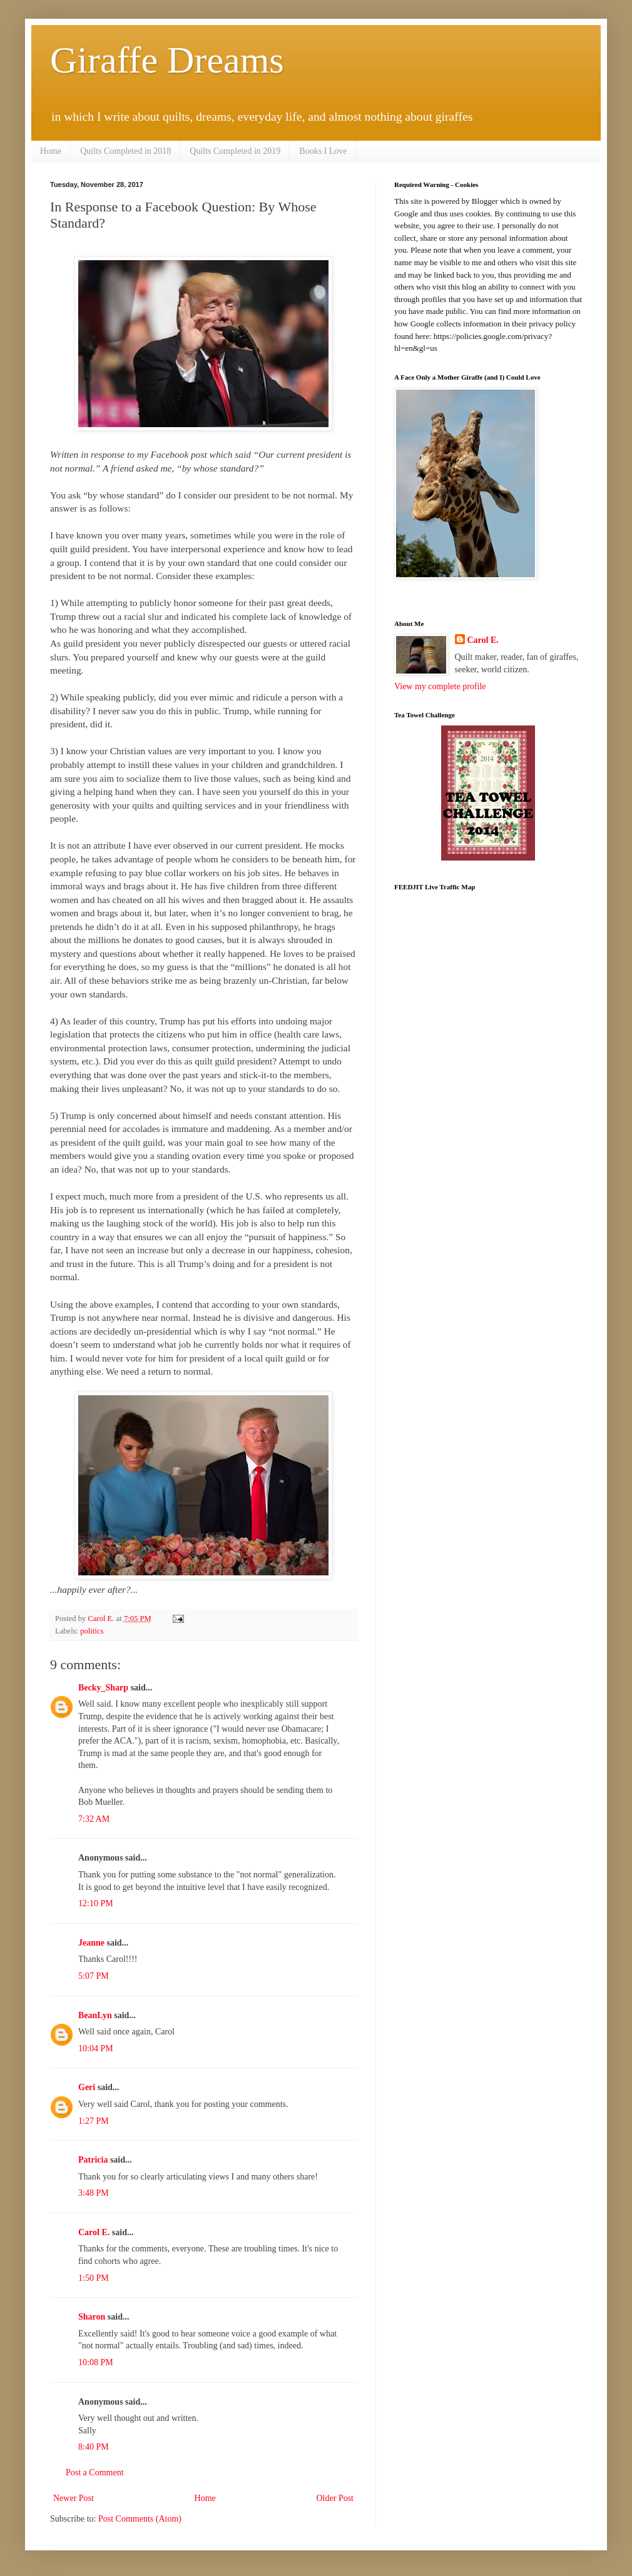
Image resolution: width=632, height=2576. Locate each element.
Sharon (91, 2316)
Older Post (335, 2498)
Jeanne (91, 1942)
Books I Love (323, 151)
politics (91, 1631)
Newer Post (73, 2498)
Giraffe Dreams (167, 60)
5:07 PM (93, 1976)
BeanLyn (95, 2015)
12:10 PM (95, 1903)
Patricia (93, 2159)
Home (50, 151)
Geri (86, 2087)
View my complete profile (440, 686)
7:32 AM (94, 1819)
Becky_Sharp (103, 1687)
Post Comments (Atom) (139, 2518)
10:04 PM (95, 2048)
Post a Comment (95, 2472)
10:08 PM (95, 2362)
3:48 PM (93, 2193)
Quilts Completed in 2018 (125, 151)
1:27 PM (93, 2121)
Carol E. (94, 2232)
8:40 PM (93, 2447)
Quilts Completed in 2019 (235, 151)
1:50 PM (93, 2278)
